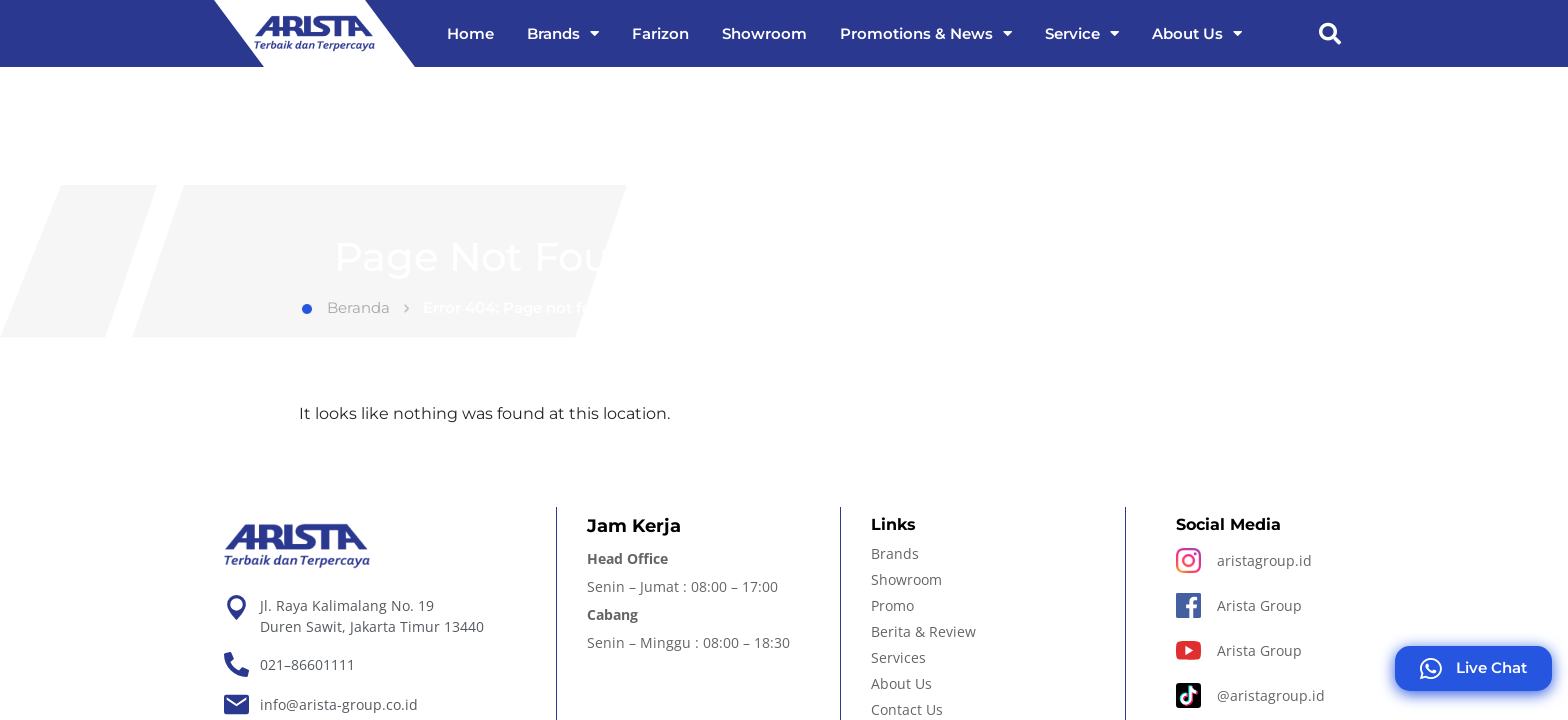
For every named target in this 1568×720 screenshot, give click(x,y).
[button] (1330, 34)
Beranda (346, 307)
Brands (563, 33)
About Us (1197, 33)
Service (1082, 33)
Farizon (660, 33)
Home (470, 33)
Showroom (764, 33)
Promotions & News (926, 33)
